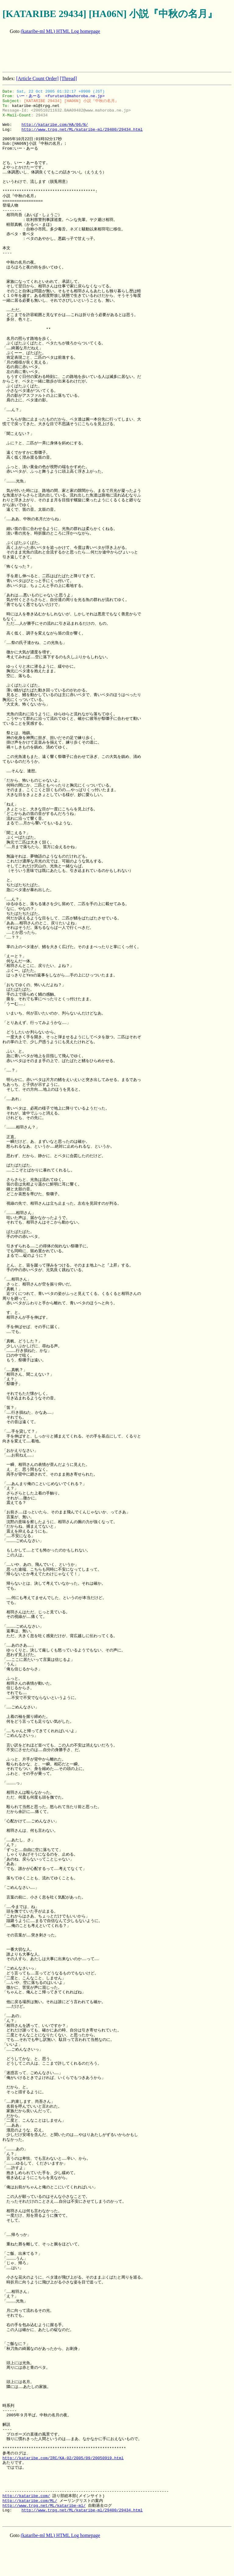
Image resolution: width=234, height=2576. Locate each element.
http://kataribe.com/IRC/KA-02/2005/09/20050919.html (63, 2458)
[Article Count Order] (37, 78)
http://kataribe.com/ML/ (29, 2500)
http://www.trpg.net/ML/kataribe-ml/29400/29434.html (82, 129)
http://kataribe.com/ (26, 2496)
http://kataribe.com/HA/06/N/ (54, 124)
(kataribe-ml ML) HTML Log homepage (60, 31)
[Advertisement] (113, 53)
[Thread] (68, 78)
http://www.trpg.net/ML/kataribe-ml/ (44, 2505)
